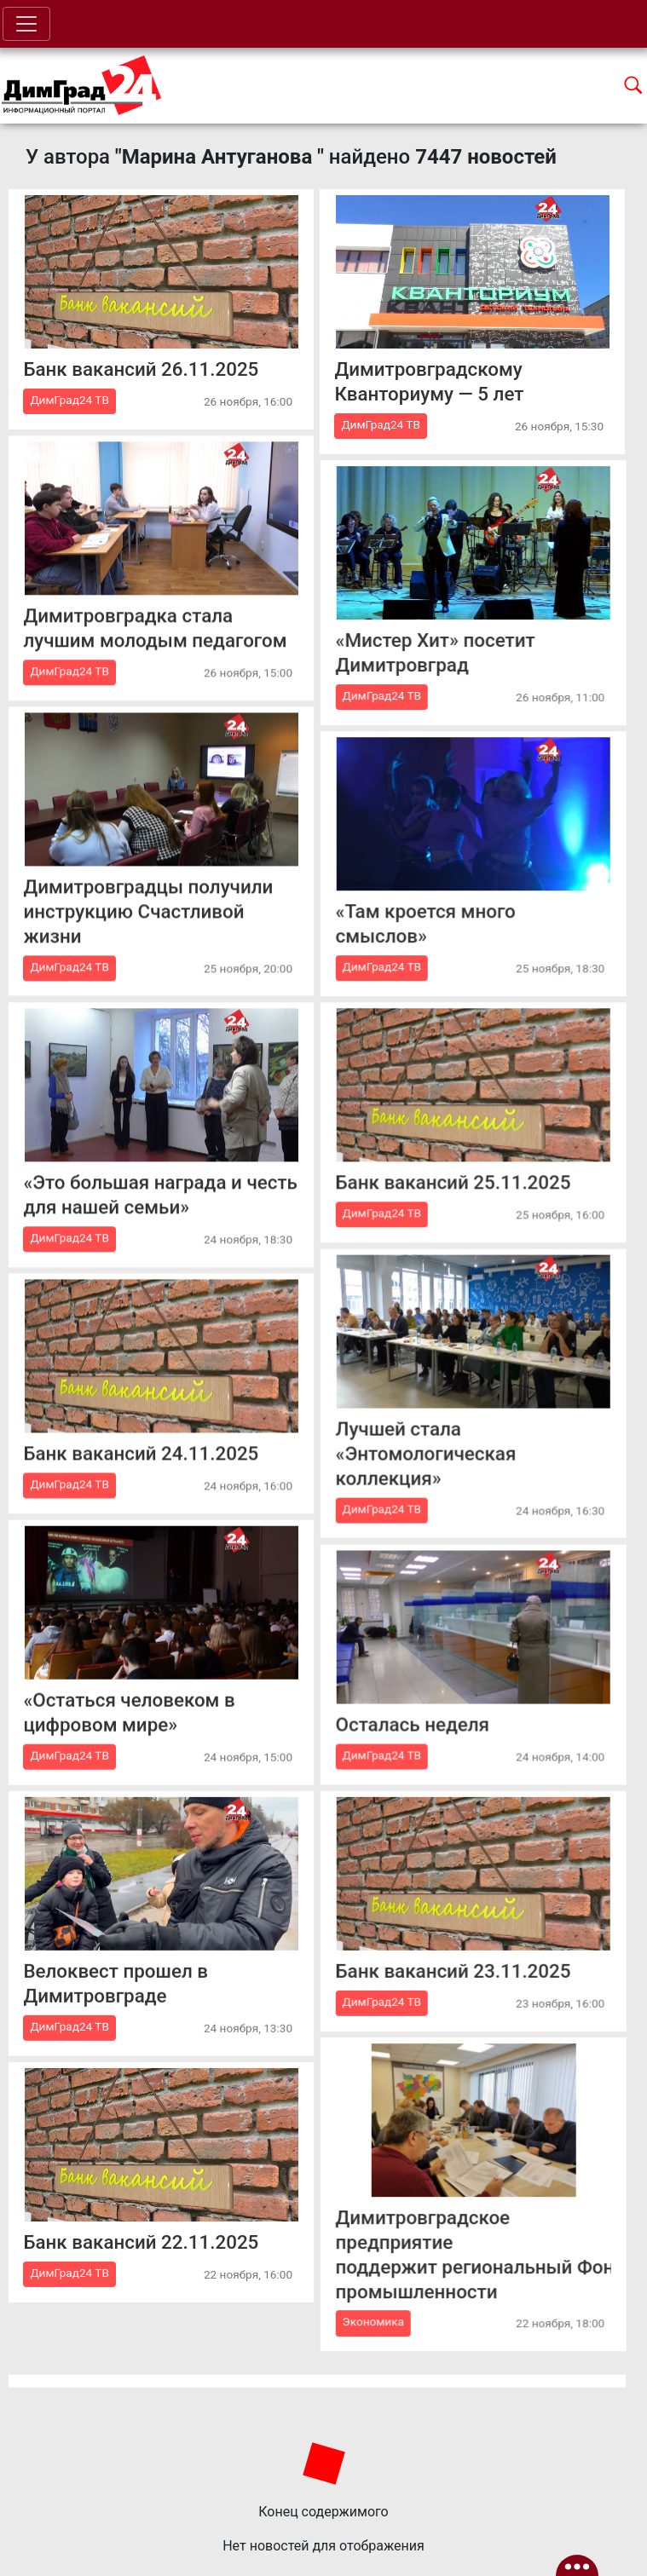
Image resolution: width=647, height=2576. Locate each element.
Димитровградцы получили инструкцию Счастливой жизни (148, 911)
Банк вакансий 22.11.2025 (140, 2242)
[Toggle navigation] (26, 24)
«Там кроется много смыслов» (425, 923)
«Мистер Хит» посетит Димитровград (434, 652)
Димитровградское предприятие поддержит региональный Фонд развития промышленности (473, 2254)
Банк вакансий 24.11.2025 (140, 1453)
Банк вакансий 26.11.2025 (140, 369)
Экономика (372, 2321)
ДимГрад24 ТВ (69, 399)
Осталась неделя (411, 1724)
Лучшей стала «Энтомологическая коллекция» (425, 1453)
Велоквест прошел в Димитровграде (115, 1982)
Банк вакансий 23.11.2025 (452, 1970)
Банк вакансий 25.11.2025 (452, 1182)
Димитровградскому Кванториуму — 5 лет (428, 381)
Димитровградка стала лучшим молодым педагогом (154, 627)
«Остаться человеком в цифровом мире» (128, 1711)
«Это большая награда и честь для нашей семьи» (160, 1194)
